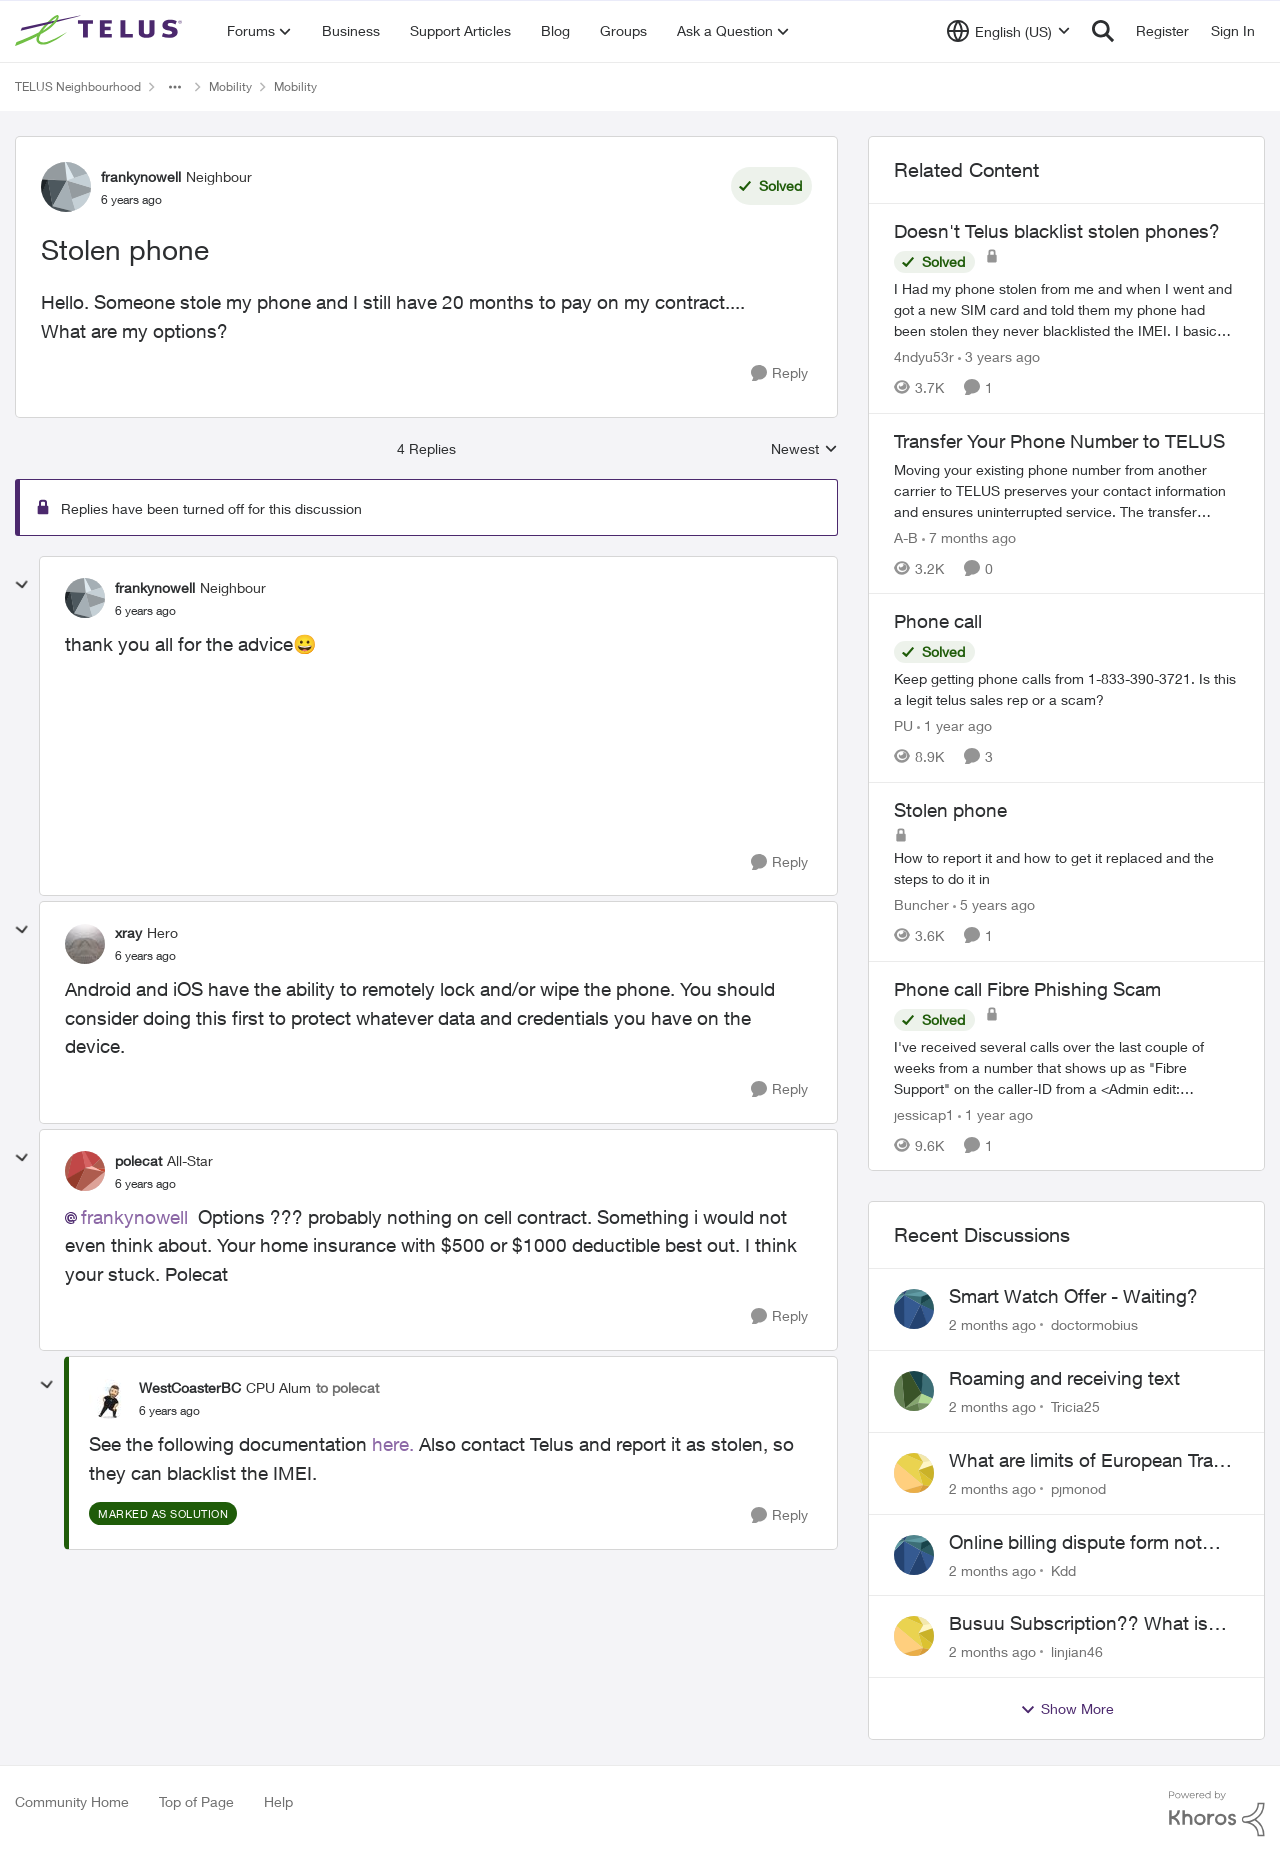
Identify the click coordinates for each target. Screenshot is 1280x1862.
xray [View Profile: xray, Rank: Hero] (128, 932)
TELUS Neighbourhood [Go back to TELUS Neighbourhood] (78, 86)
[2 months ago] (992, 1324)
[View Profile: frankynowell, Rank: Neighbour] (66, 187)
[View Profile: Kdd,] (914, 1555)
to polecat (347, 1387)
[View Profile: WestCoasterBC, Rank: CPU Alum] (109, 1399)
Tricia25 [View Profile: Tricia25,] (1075, 1406)
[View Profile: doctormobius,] (914, 1309)
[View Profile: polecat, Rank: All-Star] (85, 1171)
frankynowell (134, 1217)
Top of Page (196, 1801)
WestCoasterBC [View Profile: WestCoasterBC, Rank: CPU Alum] (190, 1387)
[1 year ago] (954, 725)
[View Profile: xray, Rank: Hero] (85, 944)
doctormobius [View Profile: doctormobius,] (1094, 1324)
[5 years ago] (994, 904)
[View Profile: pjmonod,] (914, 1473)
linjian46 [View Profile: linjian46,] (1077, 1651)
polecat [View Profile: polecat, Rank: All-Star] (138, 1160)
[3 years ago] (999, 356)
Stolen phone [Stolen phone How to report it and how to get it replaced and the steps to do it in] (950, 810)
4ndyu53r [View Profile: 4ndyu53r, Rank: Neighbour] (924, 356)
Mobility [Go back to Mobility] (230, 86)
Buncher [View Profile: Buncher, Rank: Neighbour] (921, 904)
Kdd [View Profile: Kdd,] (1063, 1569)
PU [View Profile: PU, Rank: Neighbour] (903, 725)
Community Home (72, 1801)
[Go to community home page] (101, 31)
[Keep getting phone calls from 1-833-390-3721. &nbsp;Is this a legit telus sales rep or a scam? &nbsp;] (1066, 689)
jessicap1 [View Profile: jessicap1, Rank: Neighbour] (924, 1113)
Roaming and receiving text (1064, 1378)
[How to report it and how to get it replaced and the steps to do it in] (1066, 868)
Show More (1067, 1709)
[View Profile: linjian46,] (914, 1636)
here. (393, 1444)
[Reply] (779, 373)
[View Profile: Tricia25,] (914, 1391)
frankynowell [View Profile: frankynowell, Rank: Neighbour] (141, 176)
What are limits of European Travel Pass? (1093, 1461)
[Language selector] (1008, 31)
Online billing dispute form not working (1075, 1543)
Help (278, 1801)
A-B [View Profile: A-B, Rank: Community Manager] (906, 536)
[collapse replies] (22, 585)
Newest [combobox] (804, 449)
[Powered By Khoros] (1217, 1814)
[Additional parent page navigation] (175, 87)
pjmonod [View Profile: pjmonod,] (1078, 1488)
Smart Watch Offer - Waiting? (1073, 1296)
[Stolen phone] (145, 611)
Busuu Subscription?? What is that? (1078, 1624)
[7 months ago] (969, 536)
